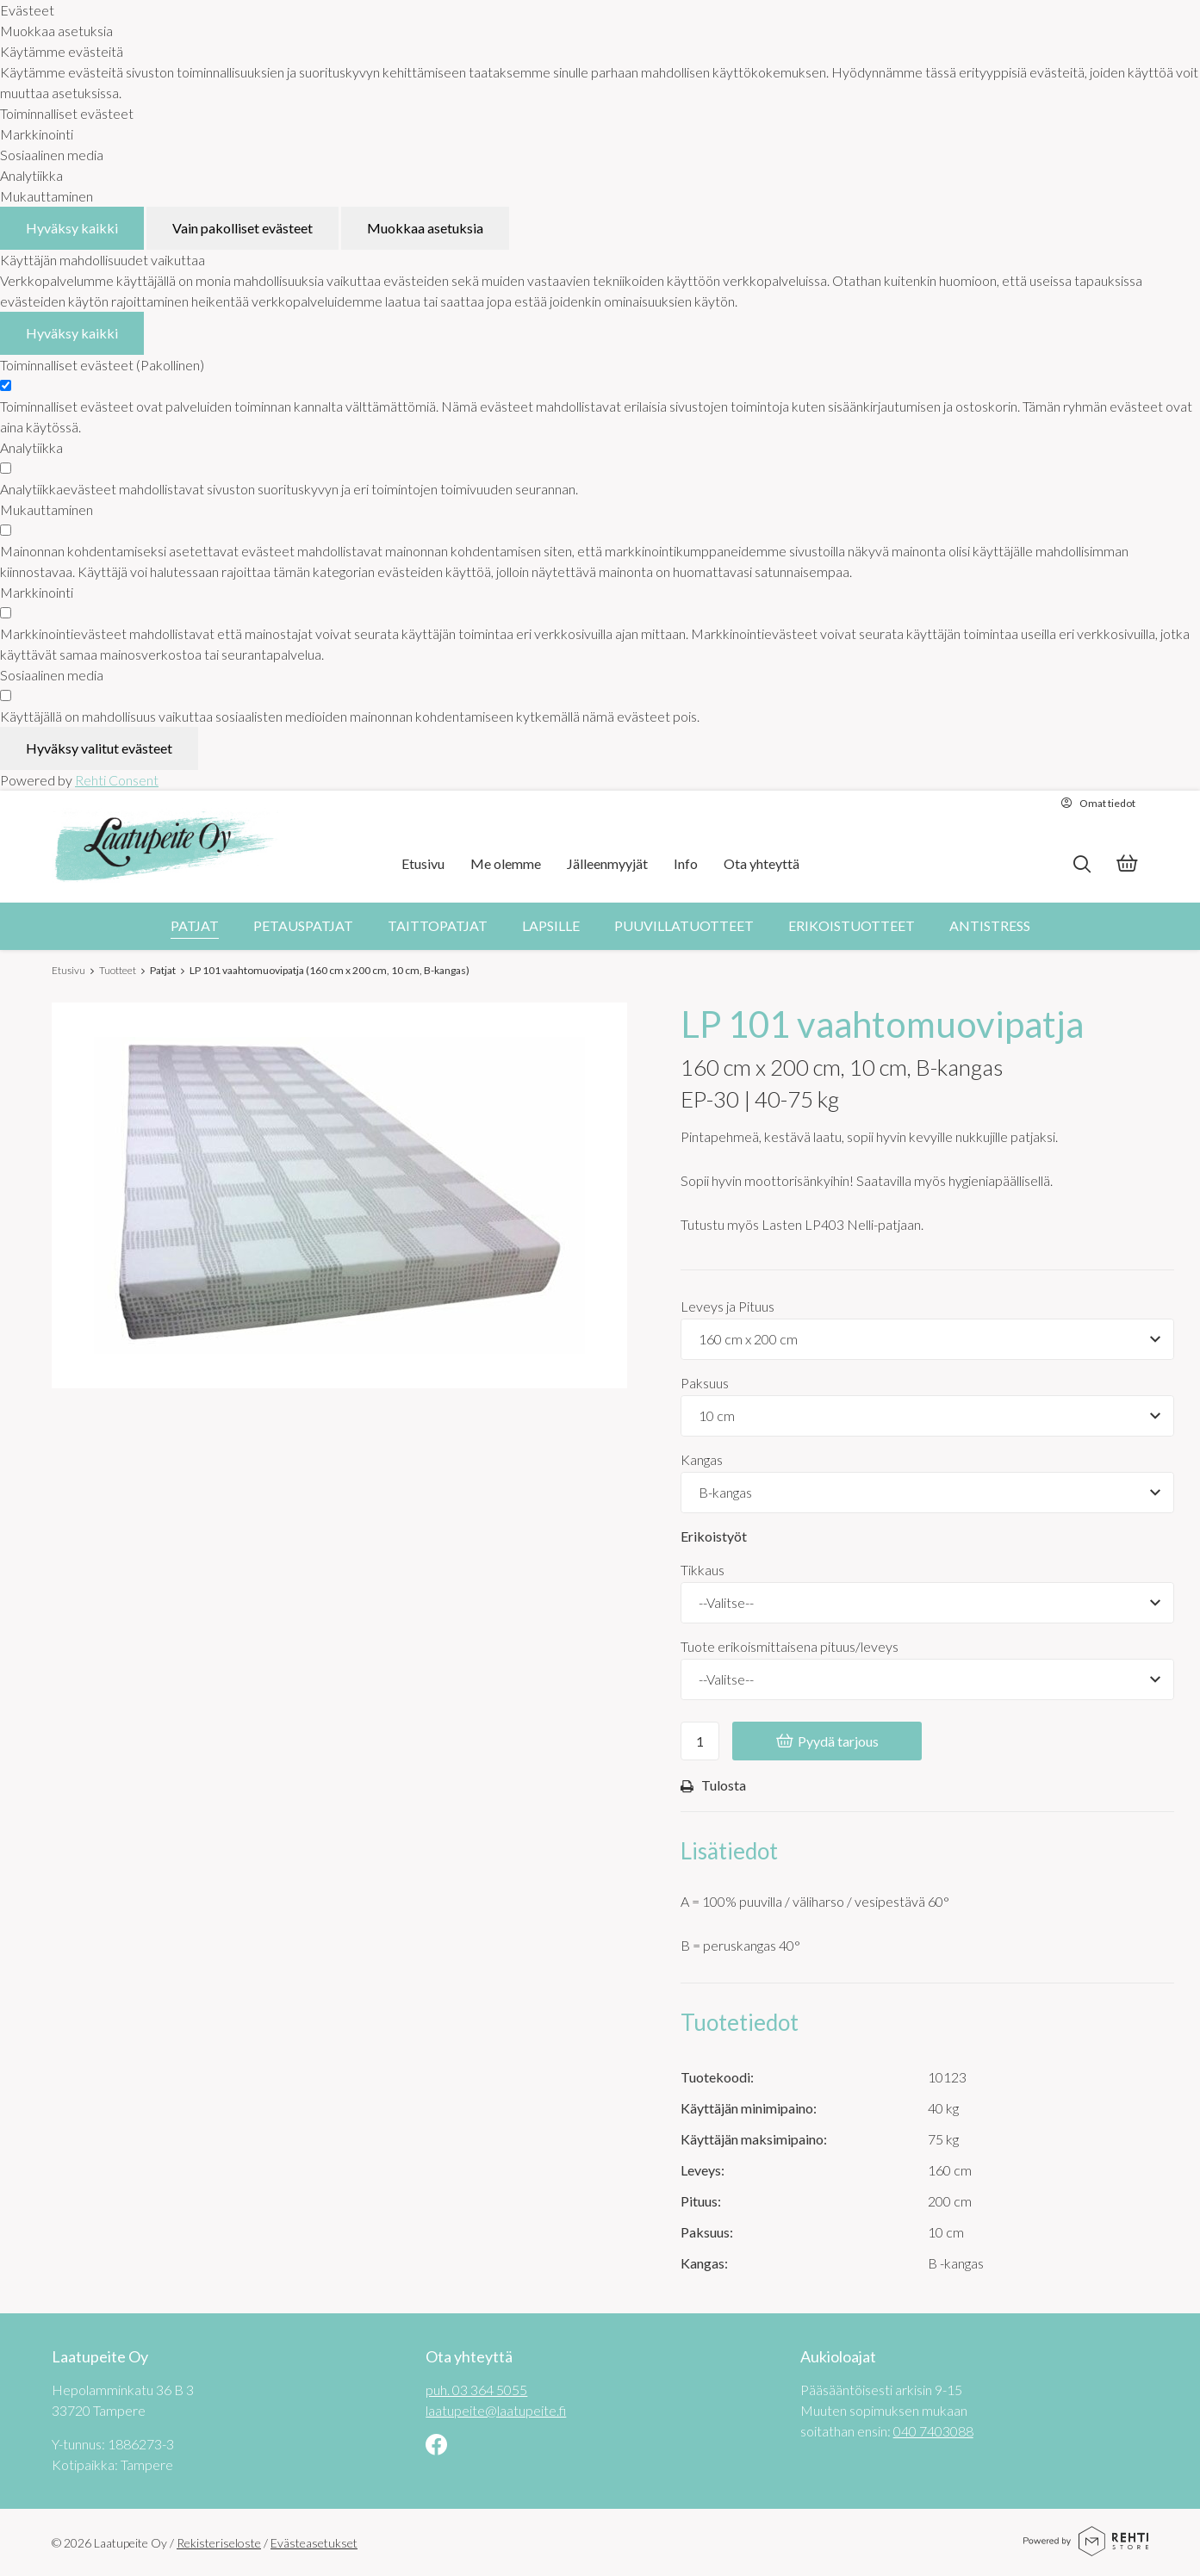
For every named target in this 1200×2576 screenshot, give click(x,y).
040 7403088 (933, 2430)
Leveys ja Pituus (727, 1306)
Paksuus (705, 1383)
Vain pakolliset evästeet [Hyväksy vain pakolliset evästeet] (242, 228)
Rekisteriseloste (219, 2543)
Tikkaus (702, 1569)
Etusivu (68, 970)
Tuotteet (117, 970)
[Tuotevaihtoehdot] (927, 1339)
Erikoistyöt (714, 1536)
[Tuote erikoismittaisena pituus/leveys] (927, 1679)
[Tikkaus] (927, 1603)
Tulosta (713, 1786)
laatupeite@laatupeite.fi (496, 2409)
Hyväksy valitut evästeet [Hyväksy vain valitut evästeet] (99, 748)
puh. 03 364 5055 (476, 2388)
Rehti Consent (117, 780)
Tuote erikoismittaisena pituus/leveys (789, 1646)
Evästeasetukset (314, 2543)
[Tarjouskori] (1126, 865)
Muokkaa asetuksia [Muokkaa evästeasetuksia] (425, 228)
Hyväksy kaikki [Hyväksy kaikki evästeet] (72, 228)
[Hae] (1081, 864)
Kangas (702, 1459)
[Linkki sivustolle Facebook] (436, 2445)
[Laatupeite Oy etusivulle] (165, 846)
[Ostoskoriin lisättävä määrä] (700, 1741)
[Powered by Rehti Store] (1085, 2549)
